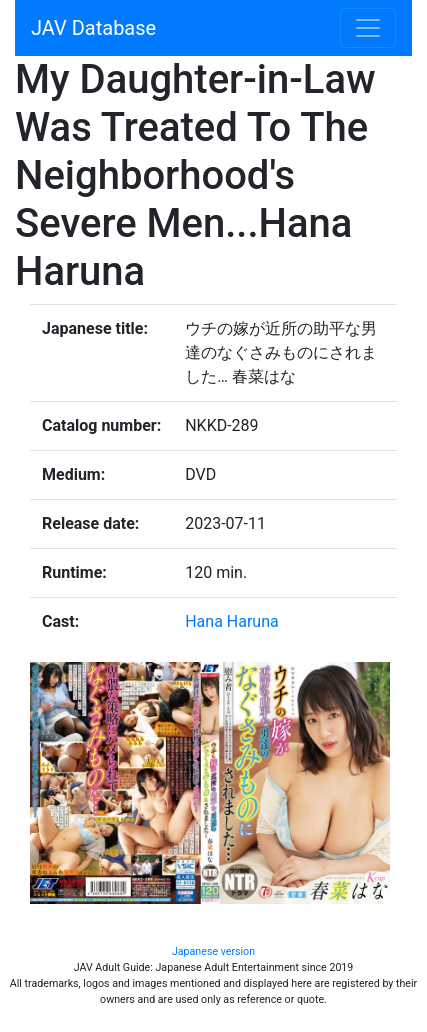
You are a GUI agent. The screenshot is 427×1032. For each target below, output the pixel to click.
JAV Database (93, 28)
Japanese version (213, 951)
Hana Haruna (232, 621)
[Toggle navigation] (368, 28)
